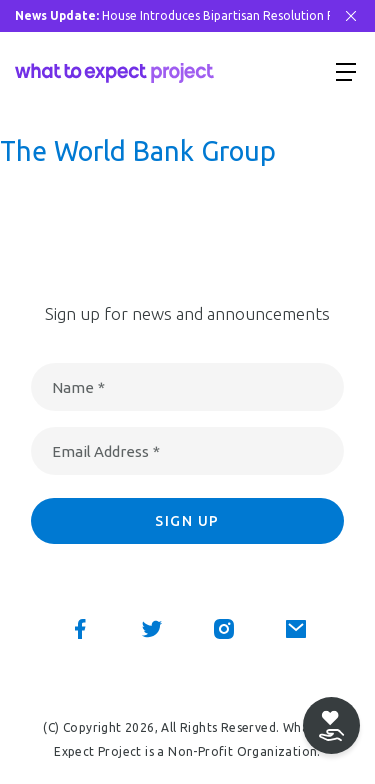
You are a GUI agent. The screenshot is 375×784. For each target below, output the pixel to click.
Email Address (106, 451)
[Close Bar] (351, 16)
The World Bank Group (138, 151)
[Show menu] (346, 71)
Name (78, 387)
